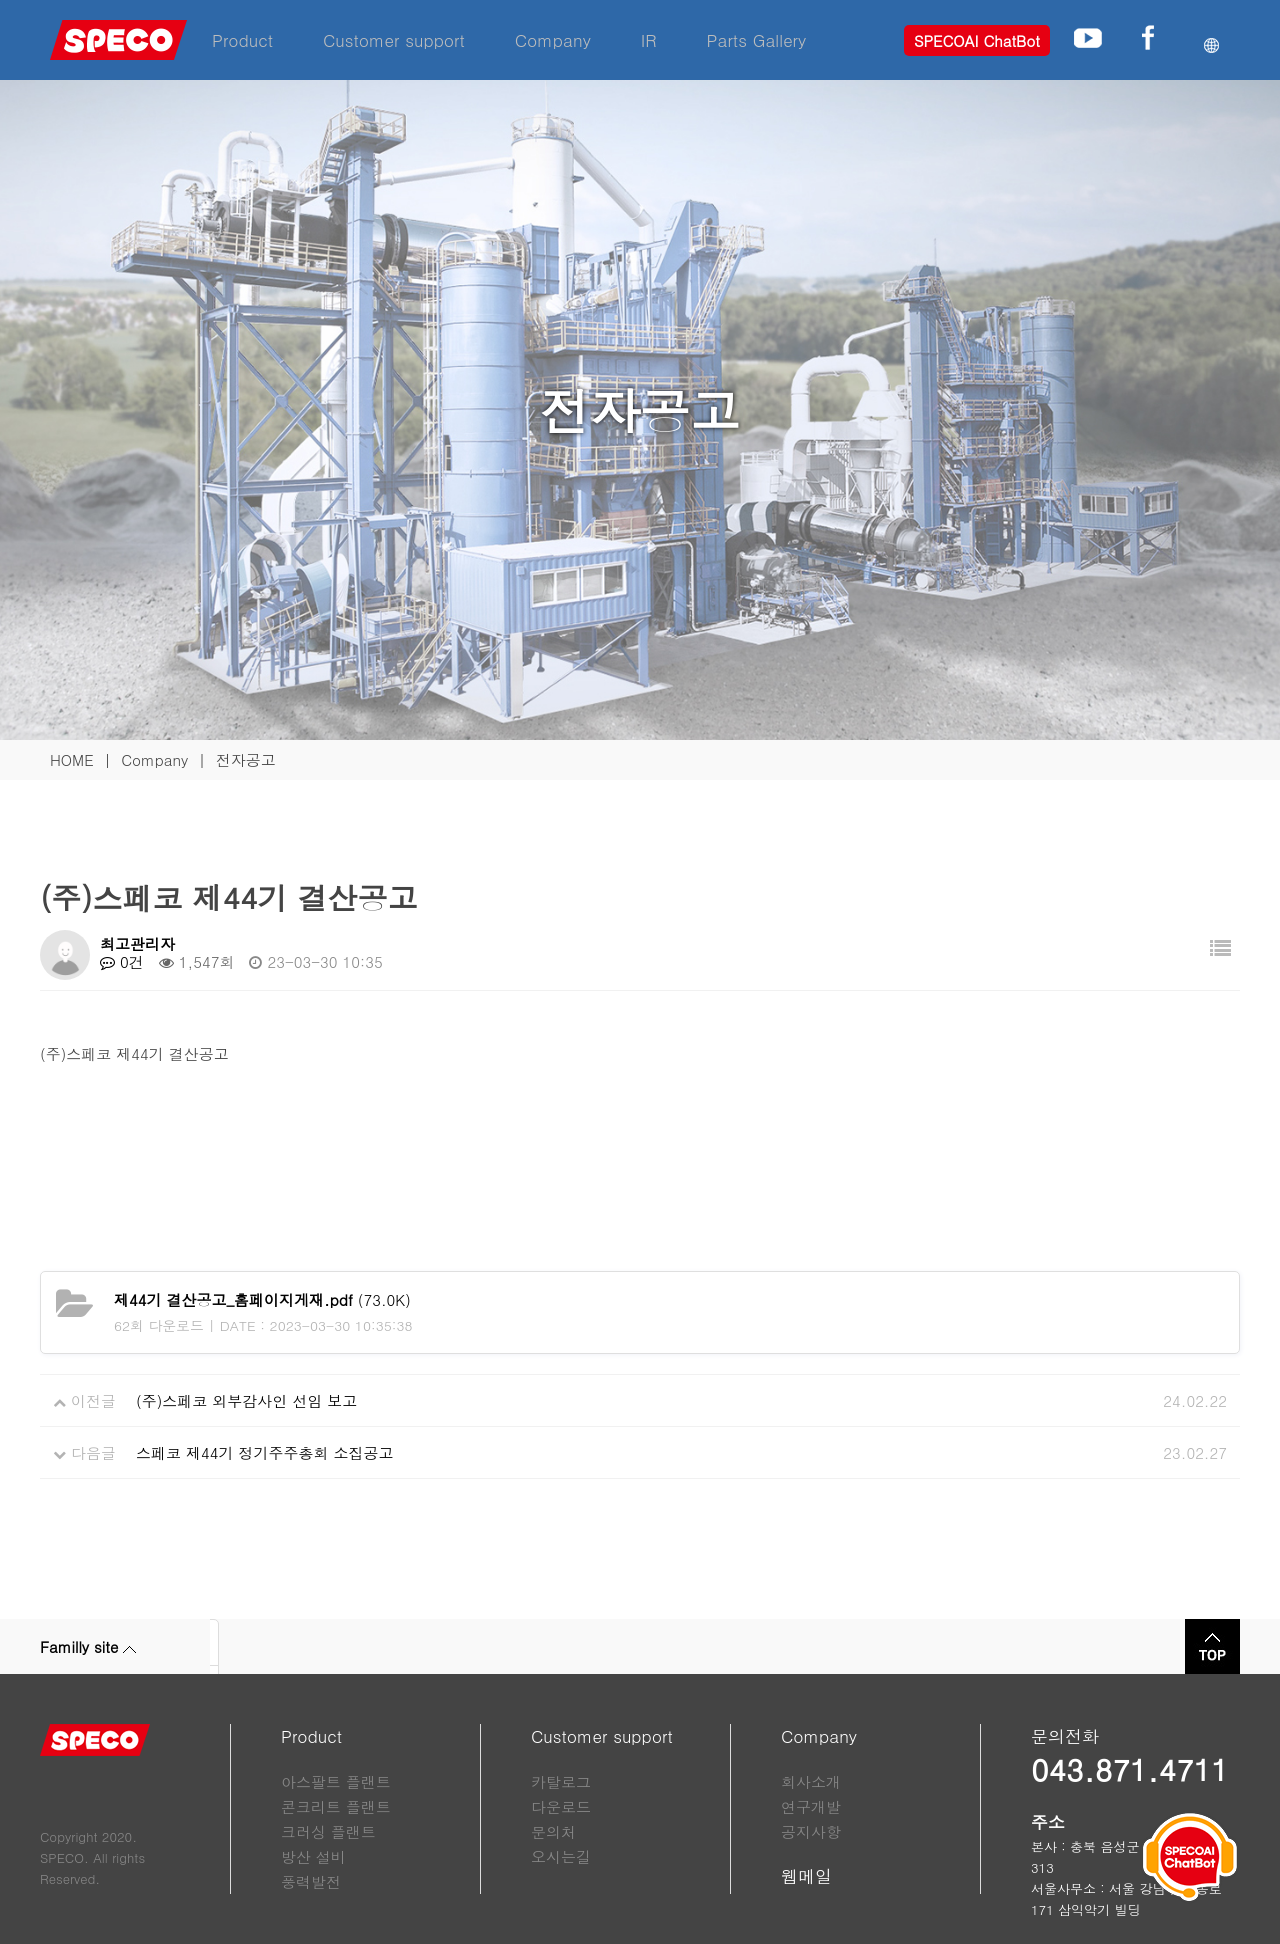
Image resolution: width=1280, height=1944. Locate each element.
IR (649, 40)
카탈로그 (561, 1781)
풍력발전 (311, 1881)
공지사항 (811, 1831)
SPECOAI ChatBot (977, 40)
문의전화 (1065, 1736)
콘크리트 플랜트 (336, 1806)
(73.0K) (262, 1299)
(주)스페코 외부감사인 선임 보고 (246, 1400)
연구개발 (811, 1806)
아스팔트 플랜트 (336, 1781)
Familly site (88, 1646)
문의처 (553, 1831)
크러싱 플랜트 (328, 1831)
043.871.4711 (1129, 1769)
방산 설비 (313, 1856)
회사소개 (811, 1781)
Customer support (394, 40)
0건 (122, 961)
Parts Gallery (757, 40)
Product (242, 40)
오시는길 (561, 1856)
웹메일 (806, 1876)
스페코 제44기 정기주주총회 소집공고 (265, 1452)
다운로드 (561, 1806)
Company (553, 40)
